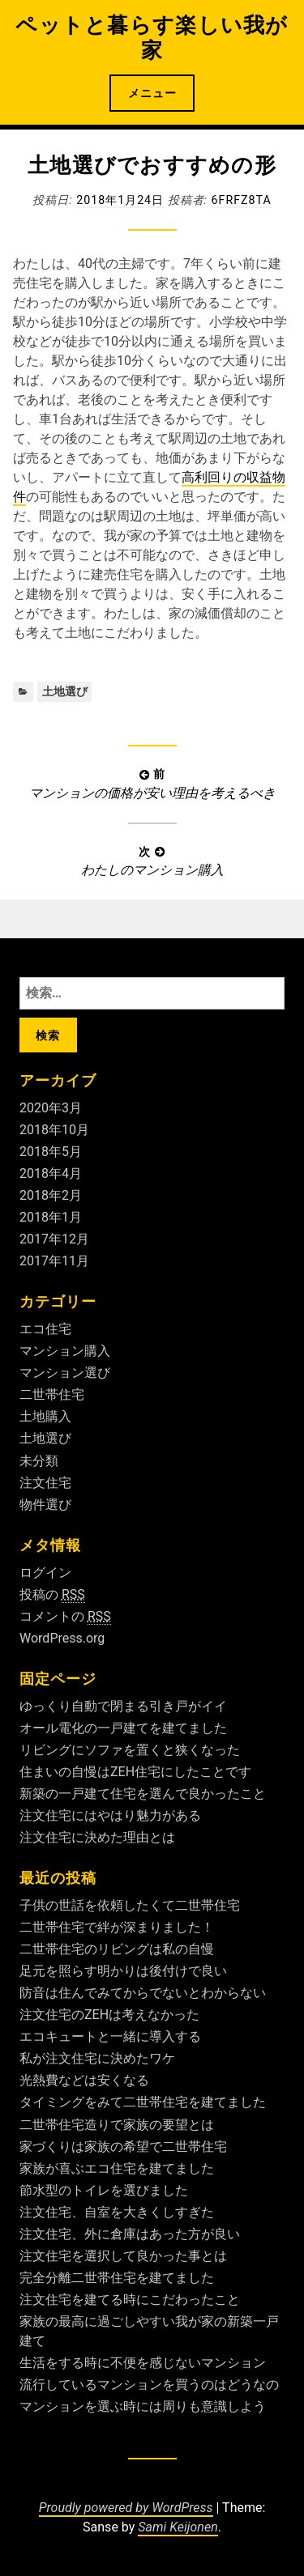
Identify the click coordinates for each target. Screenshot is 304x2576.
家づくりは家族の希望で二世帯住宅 (123, 2146)
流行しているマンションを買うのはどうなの (149, 2384)
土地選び (65, 691)
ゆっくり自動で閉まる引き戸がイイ (123, 1706)
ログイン (45, 1572)
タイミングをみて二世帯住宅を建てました (142, 2102)
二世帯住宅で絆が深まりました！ (116, 1927)
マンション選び (64, 1372)
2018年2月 (50, 1195)
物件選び (45, 1504)
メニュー (152, 93)
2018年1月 (50, 1217)
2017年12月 (54, 1239)
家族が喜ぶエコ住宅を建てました (116, 2168)
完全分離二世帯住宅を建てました (116, 2277)
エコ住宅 (45, 1329)
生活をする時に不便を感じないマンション (142, 2362)
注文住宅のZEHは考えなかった (109, 2014)
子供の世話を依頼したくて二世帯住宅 (129, 1905)
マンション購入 (64, 1350)
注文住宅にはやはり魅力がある (110, 1815)
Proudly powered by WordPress (126, 2507)
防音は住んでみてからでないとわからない (142, 1992)
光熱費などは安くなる (84, 2080)
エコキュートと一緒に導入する (110, 2036)
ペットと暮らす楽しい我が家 (151, 37)
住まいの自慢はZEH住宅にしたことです (135, 1771)
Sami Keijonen (177, 2527)
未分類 (38, 1461)
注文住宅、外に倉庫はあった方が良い (129, 2234)
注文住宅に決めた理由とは (97, 1837)
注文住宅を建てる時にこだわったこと (129, 2299)
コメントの (65, 1617)
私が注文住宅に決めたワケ (97, 2058)
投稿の (52, 1595)
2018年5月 (50, 1151)
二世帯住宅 (51, 1394)
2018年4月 (50, 1173)
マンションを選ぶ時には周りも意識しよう (142, 2406)
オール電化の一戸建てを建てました (123, 1728)
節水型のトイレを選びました (103, 2190)
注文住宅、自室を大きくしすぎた (116, 2212)
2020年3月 (50, 1108)
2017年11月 (54, 1261)
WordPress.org (62, 1638)
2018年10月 (54, 1129)
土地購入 (45, 1416)
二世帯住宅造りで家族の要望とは (116, 2124)
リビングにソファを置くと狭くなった (129, 1750)
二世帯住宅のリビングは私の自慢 (116, 1949)
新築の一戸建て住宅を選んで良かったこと (142, 1793)
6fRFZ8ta (242, 199)
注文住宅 (45, 1482)
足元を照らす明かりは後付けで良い (123, 1971)
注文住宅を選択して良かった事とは (123, 2256)
